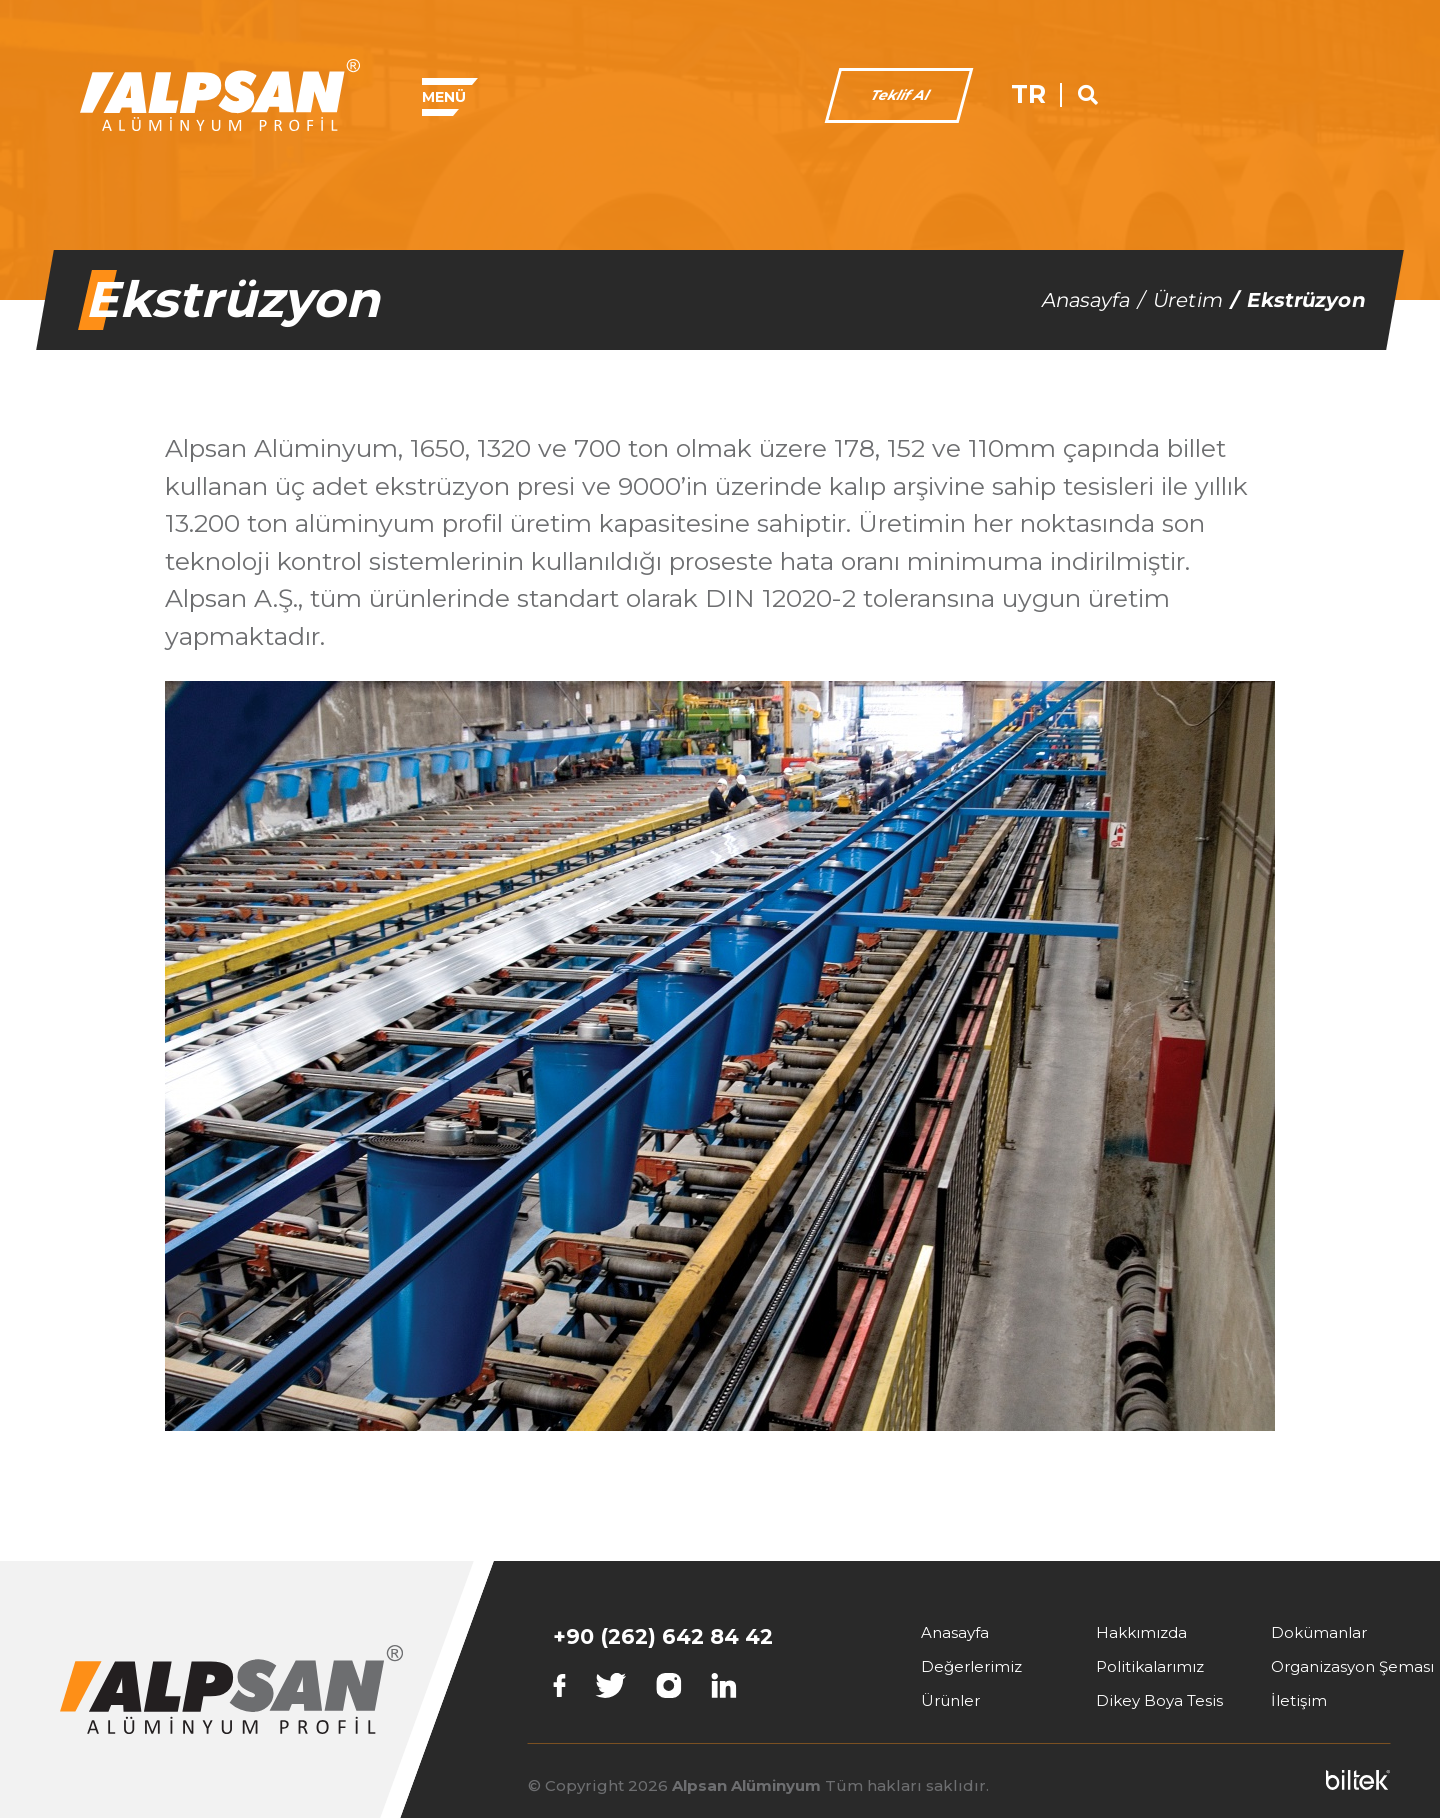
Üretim (1188, 300)
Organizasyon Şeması (1352, 1666)
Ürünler (950, 1700)
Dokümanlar (1319, 1632)
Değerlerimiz (971, 1666)
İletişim (1299, 1700)
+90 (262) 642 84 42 (663, 1636)
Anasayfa (1086, 300)
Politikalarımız (1150, 1666)
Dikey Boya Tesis (1159, 1700)
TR (1289, 94)
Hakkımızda (1141, 1632)
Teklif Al (1160, 95)
